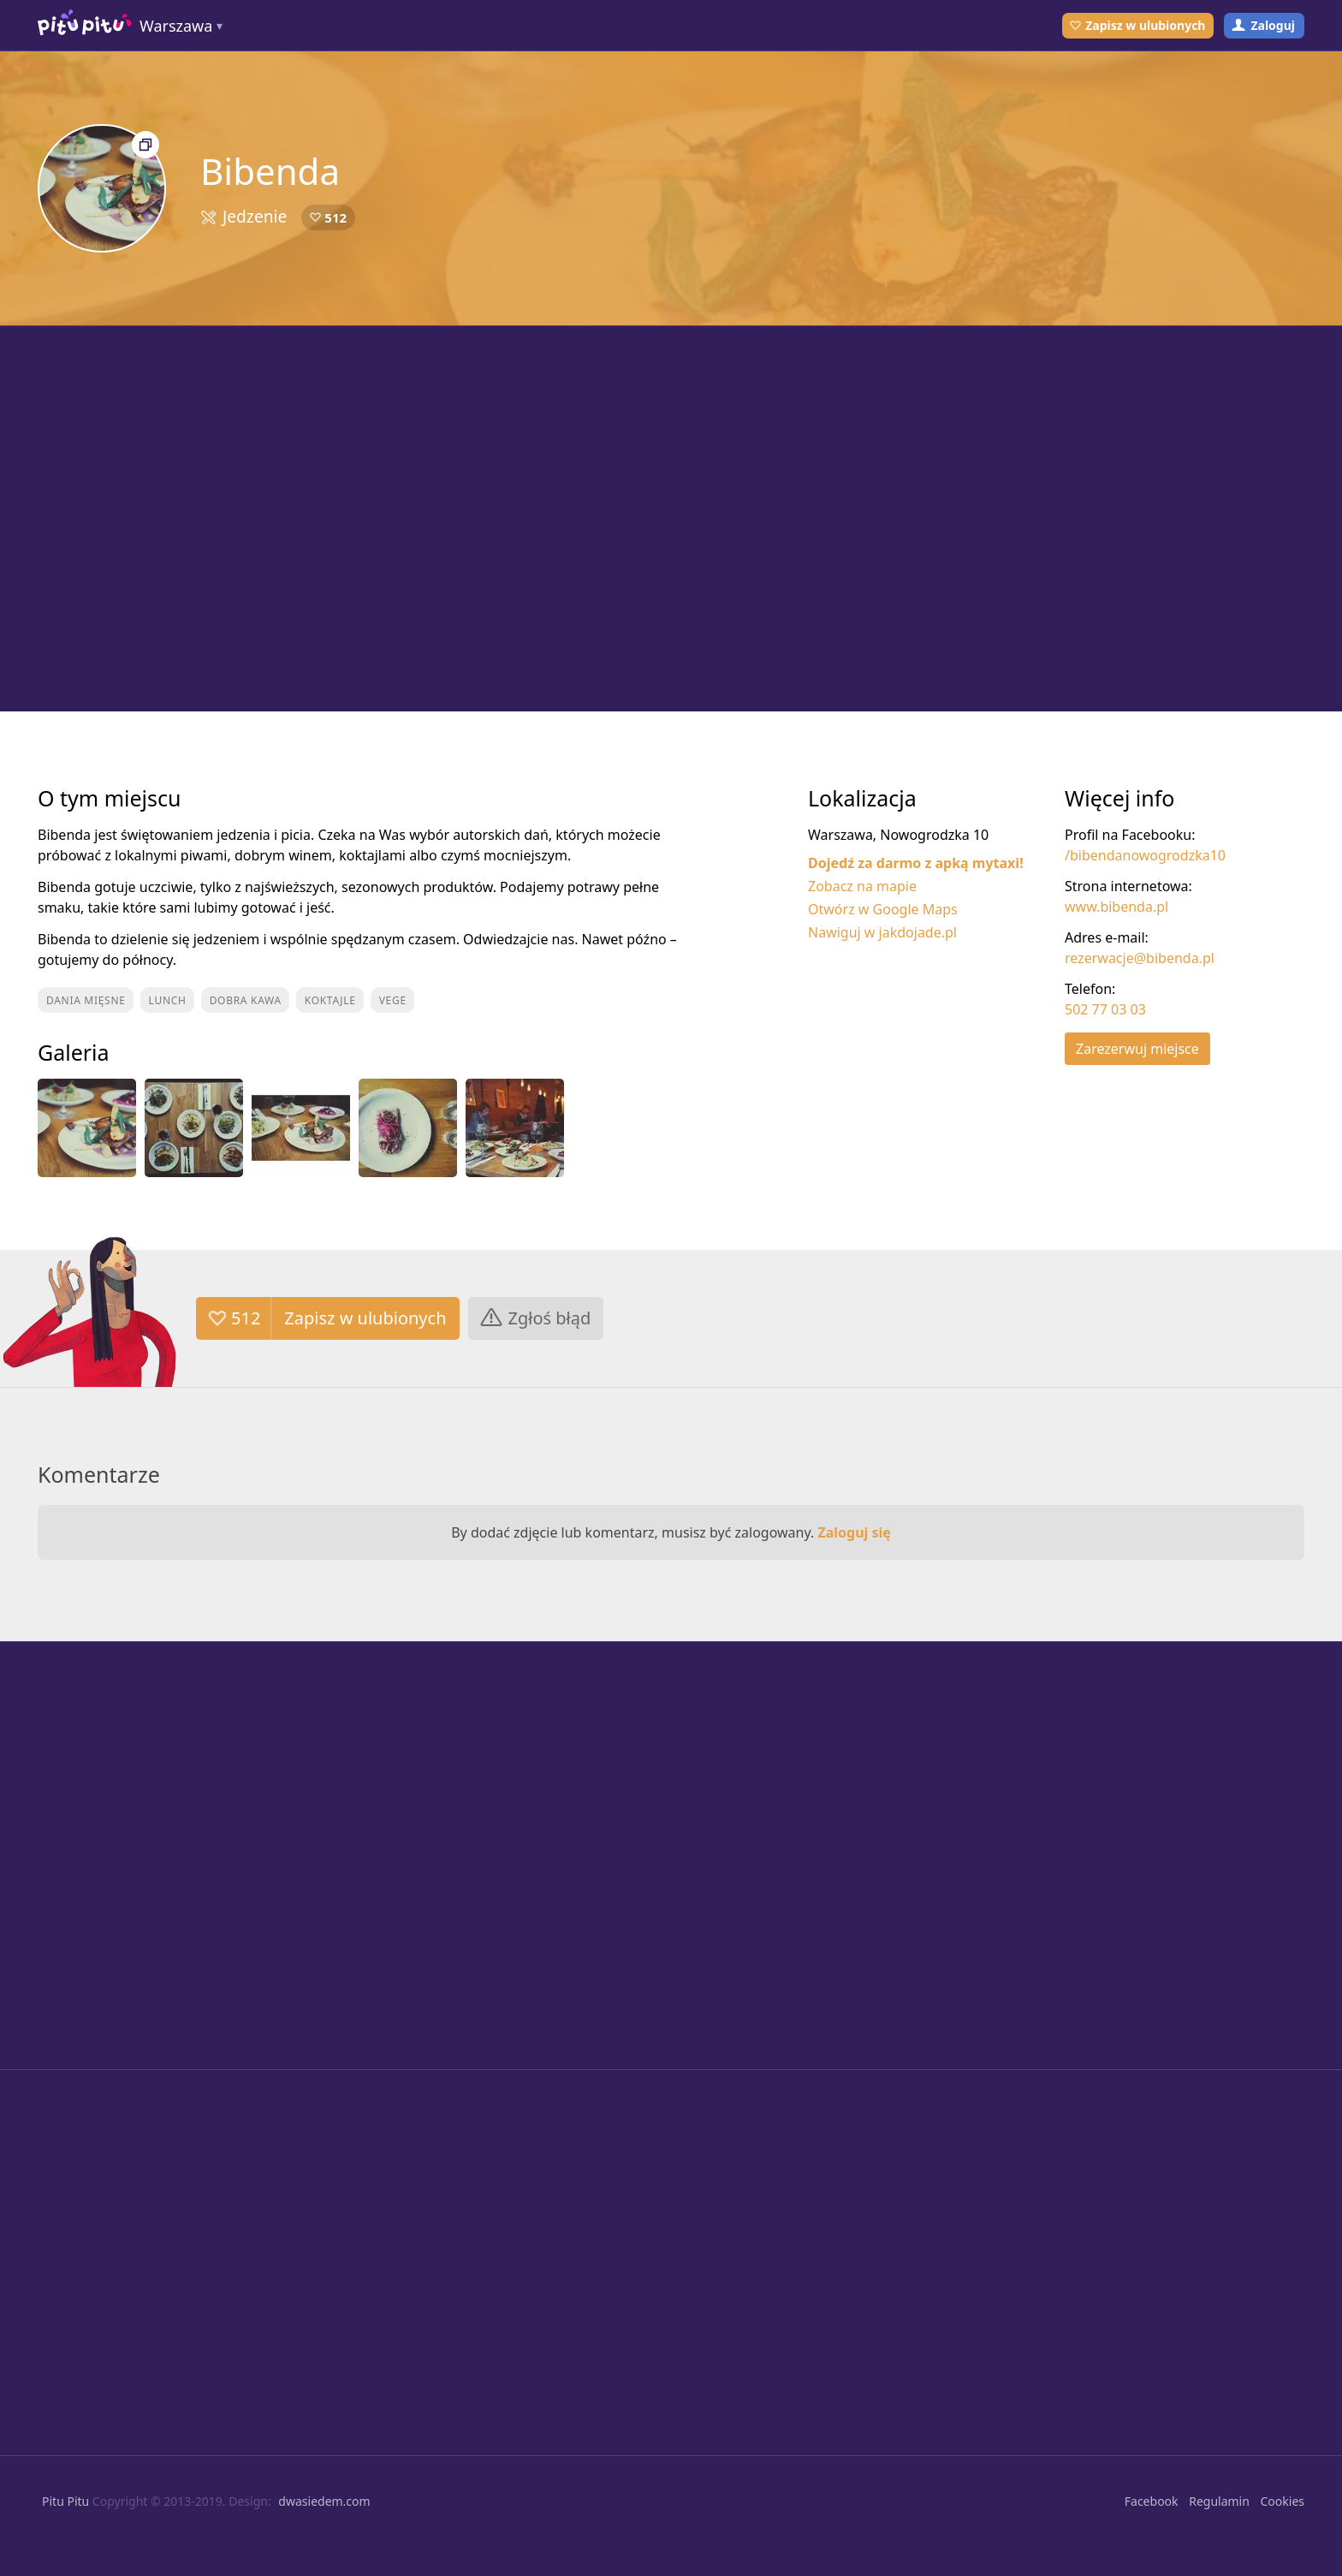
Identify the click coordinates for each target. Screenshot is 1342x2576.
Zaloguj (1272, 25)
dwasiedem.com (324, 2501)
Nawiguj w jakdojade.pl (882, 932)
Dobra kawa (246, 1000)
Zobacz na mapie (862, 886)
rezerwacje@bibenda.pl (1139, 958)
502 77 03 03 (1105, 1009)
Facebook (1152, 2501)
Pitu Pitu (65, 2501)
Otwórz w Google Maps (883, 909)
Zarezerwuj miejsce (1137, 1048)
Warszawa (176, 25)
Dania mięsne (86, 1000)
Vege (393, 1000)
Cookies (1282, 2501)
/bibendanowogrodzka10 (1145, 855)
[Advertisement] (671, 519)
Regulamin (1219, 2501)
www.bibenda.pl (1116, 906)
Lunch (168, 1000)
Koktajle (330, 1000)
